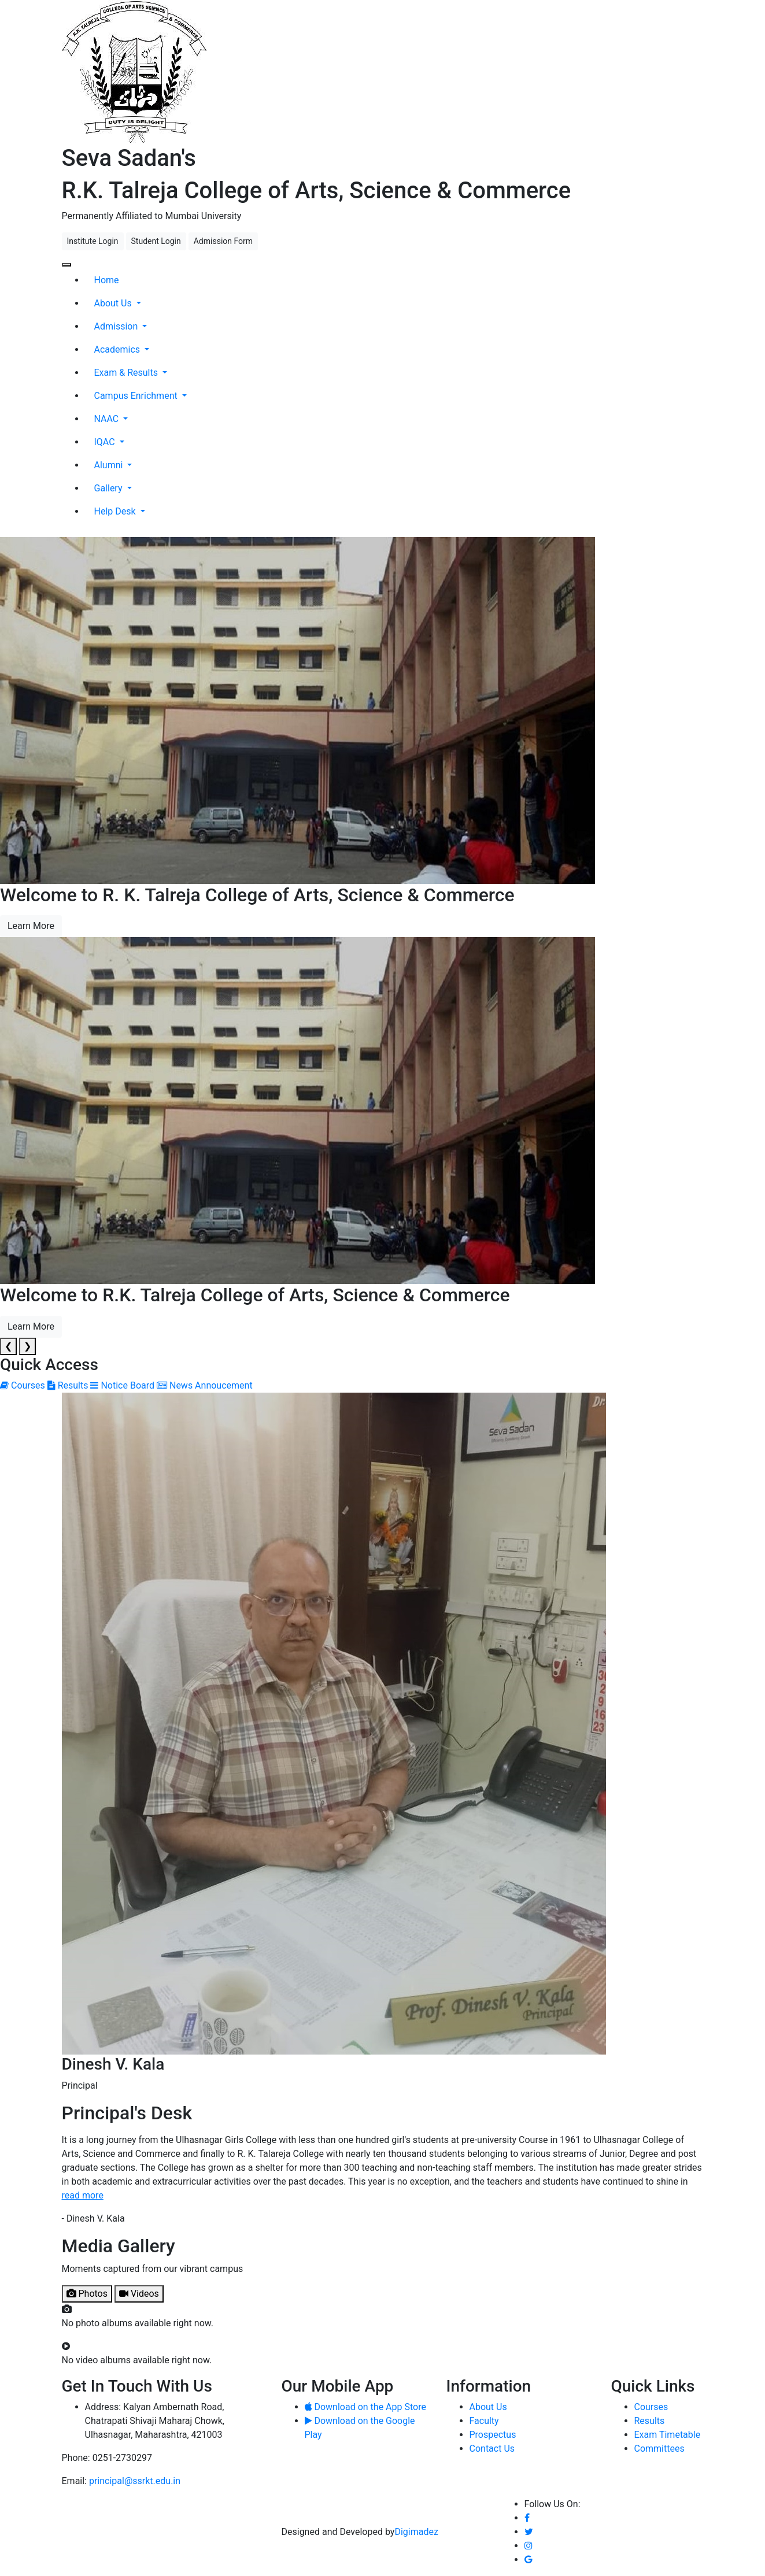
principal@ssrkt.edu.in (134, 2480)
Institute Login (93, 241)
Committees (659, 2448)
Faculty (484, 2420)
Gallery (109, 488)
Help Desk (116, 511)
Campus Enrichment (137, 395)
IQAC (105, 441)
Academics (118, 349)
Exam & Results (127, 372)
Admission (117, 326)
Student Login (156, 241)
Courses (651, 2406)
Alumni (109, 465)
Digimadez (416, 2531)
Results (649, 2420)
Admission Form (223, 241)
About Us (114, 303)
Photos (87, 2293)
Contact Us (492, 2448)
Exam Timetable (667, 2434)
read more (83, 2195)
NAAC (107, 418)
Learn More (31, 925)
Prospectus (493, 2434)
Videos (139, 2293)
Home (106, 280)
